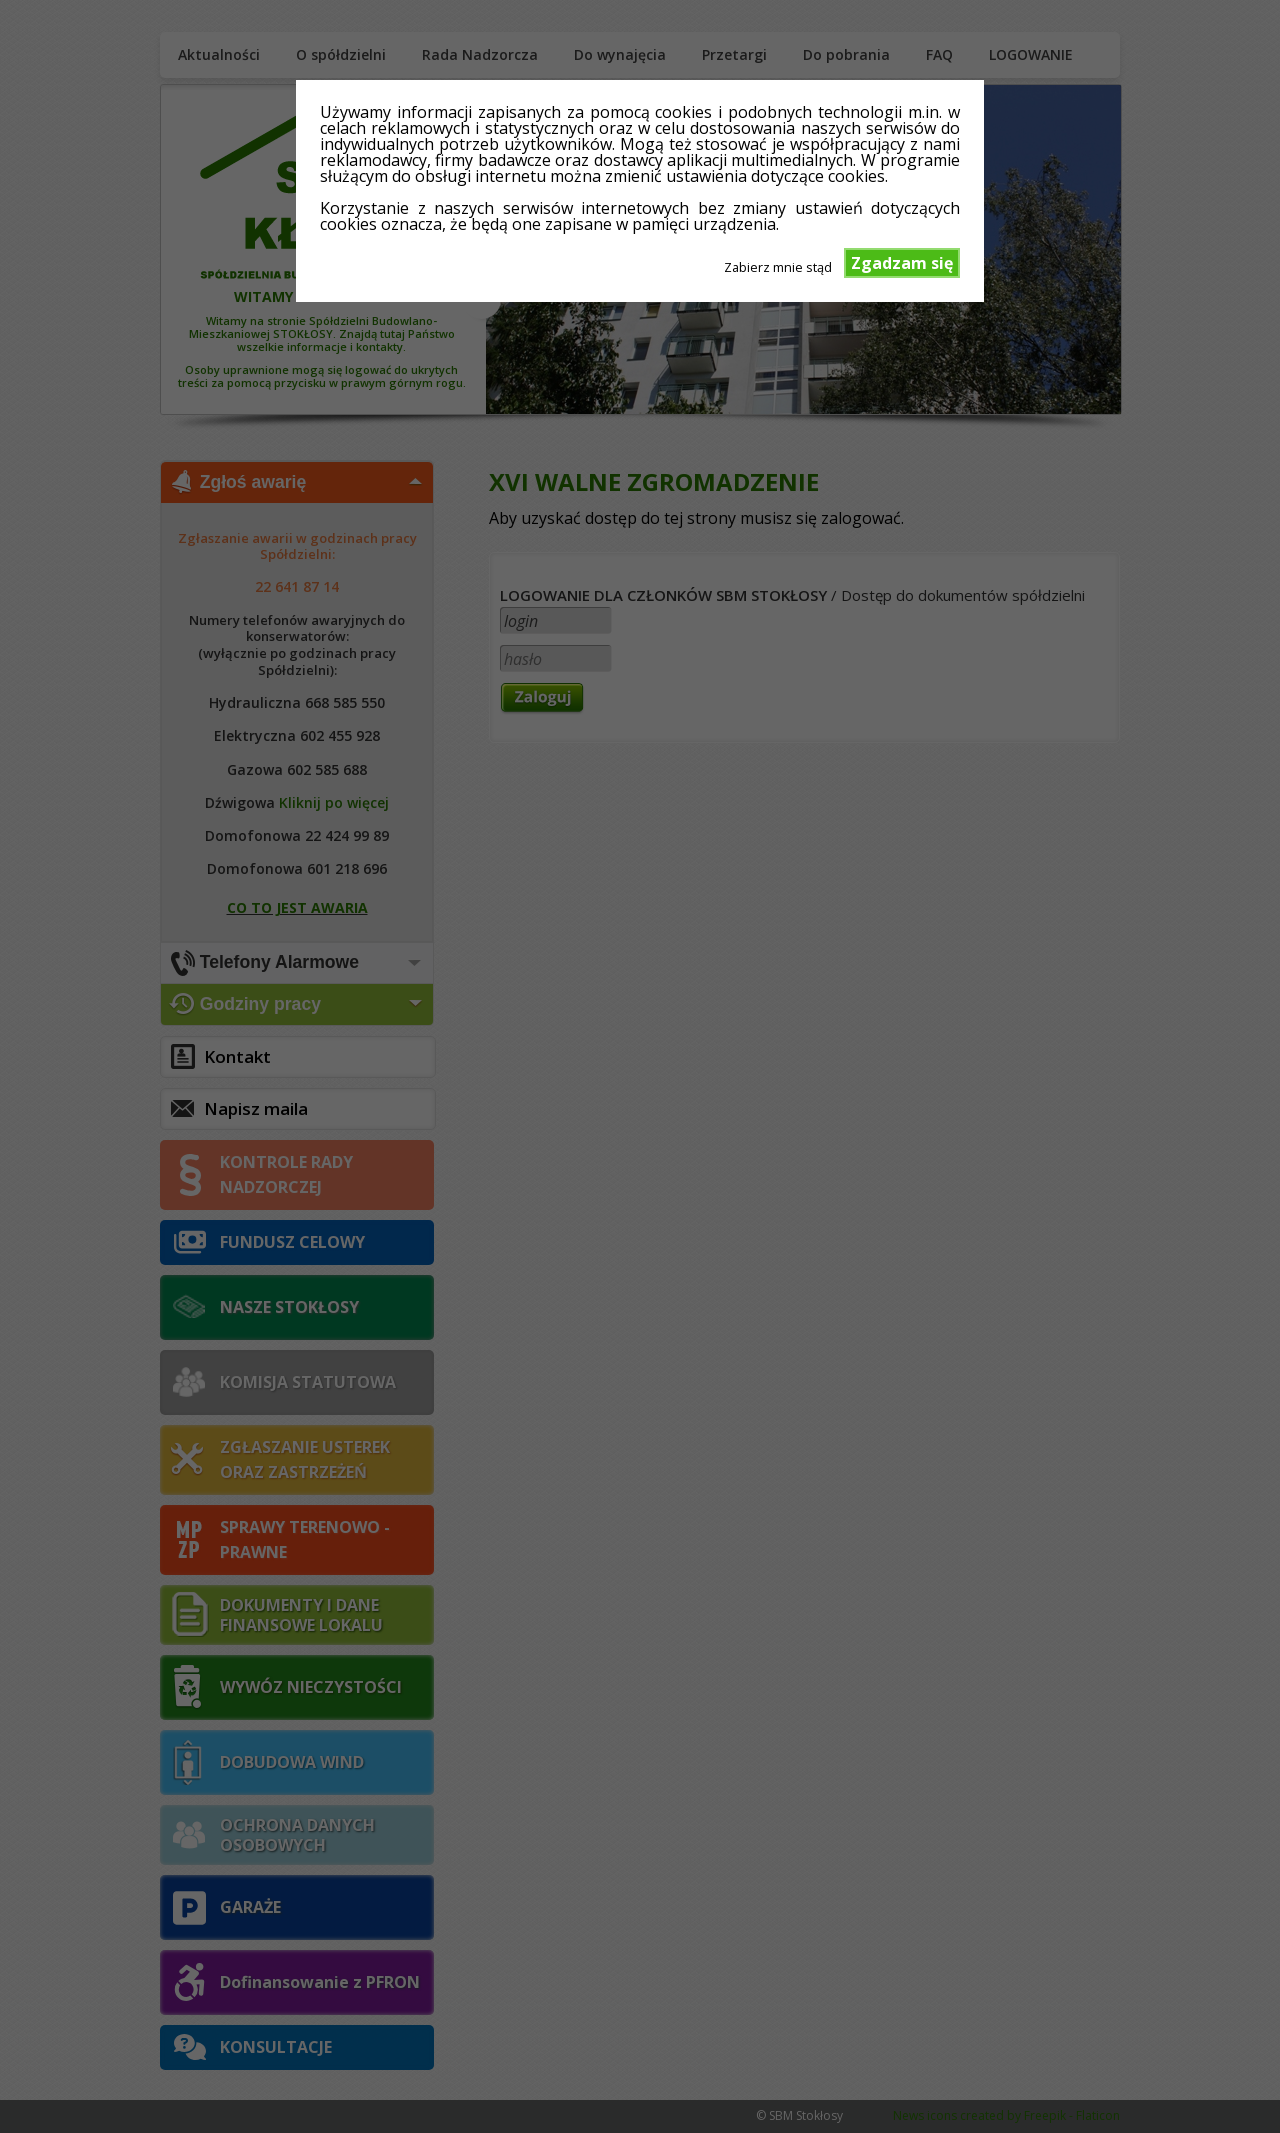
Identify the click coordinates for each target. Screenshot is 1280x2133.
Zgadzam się (902, 263)
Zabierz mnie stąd (778, 266)
